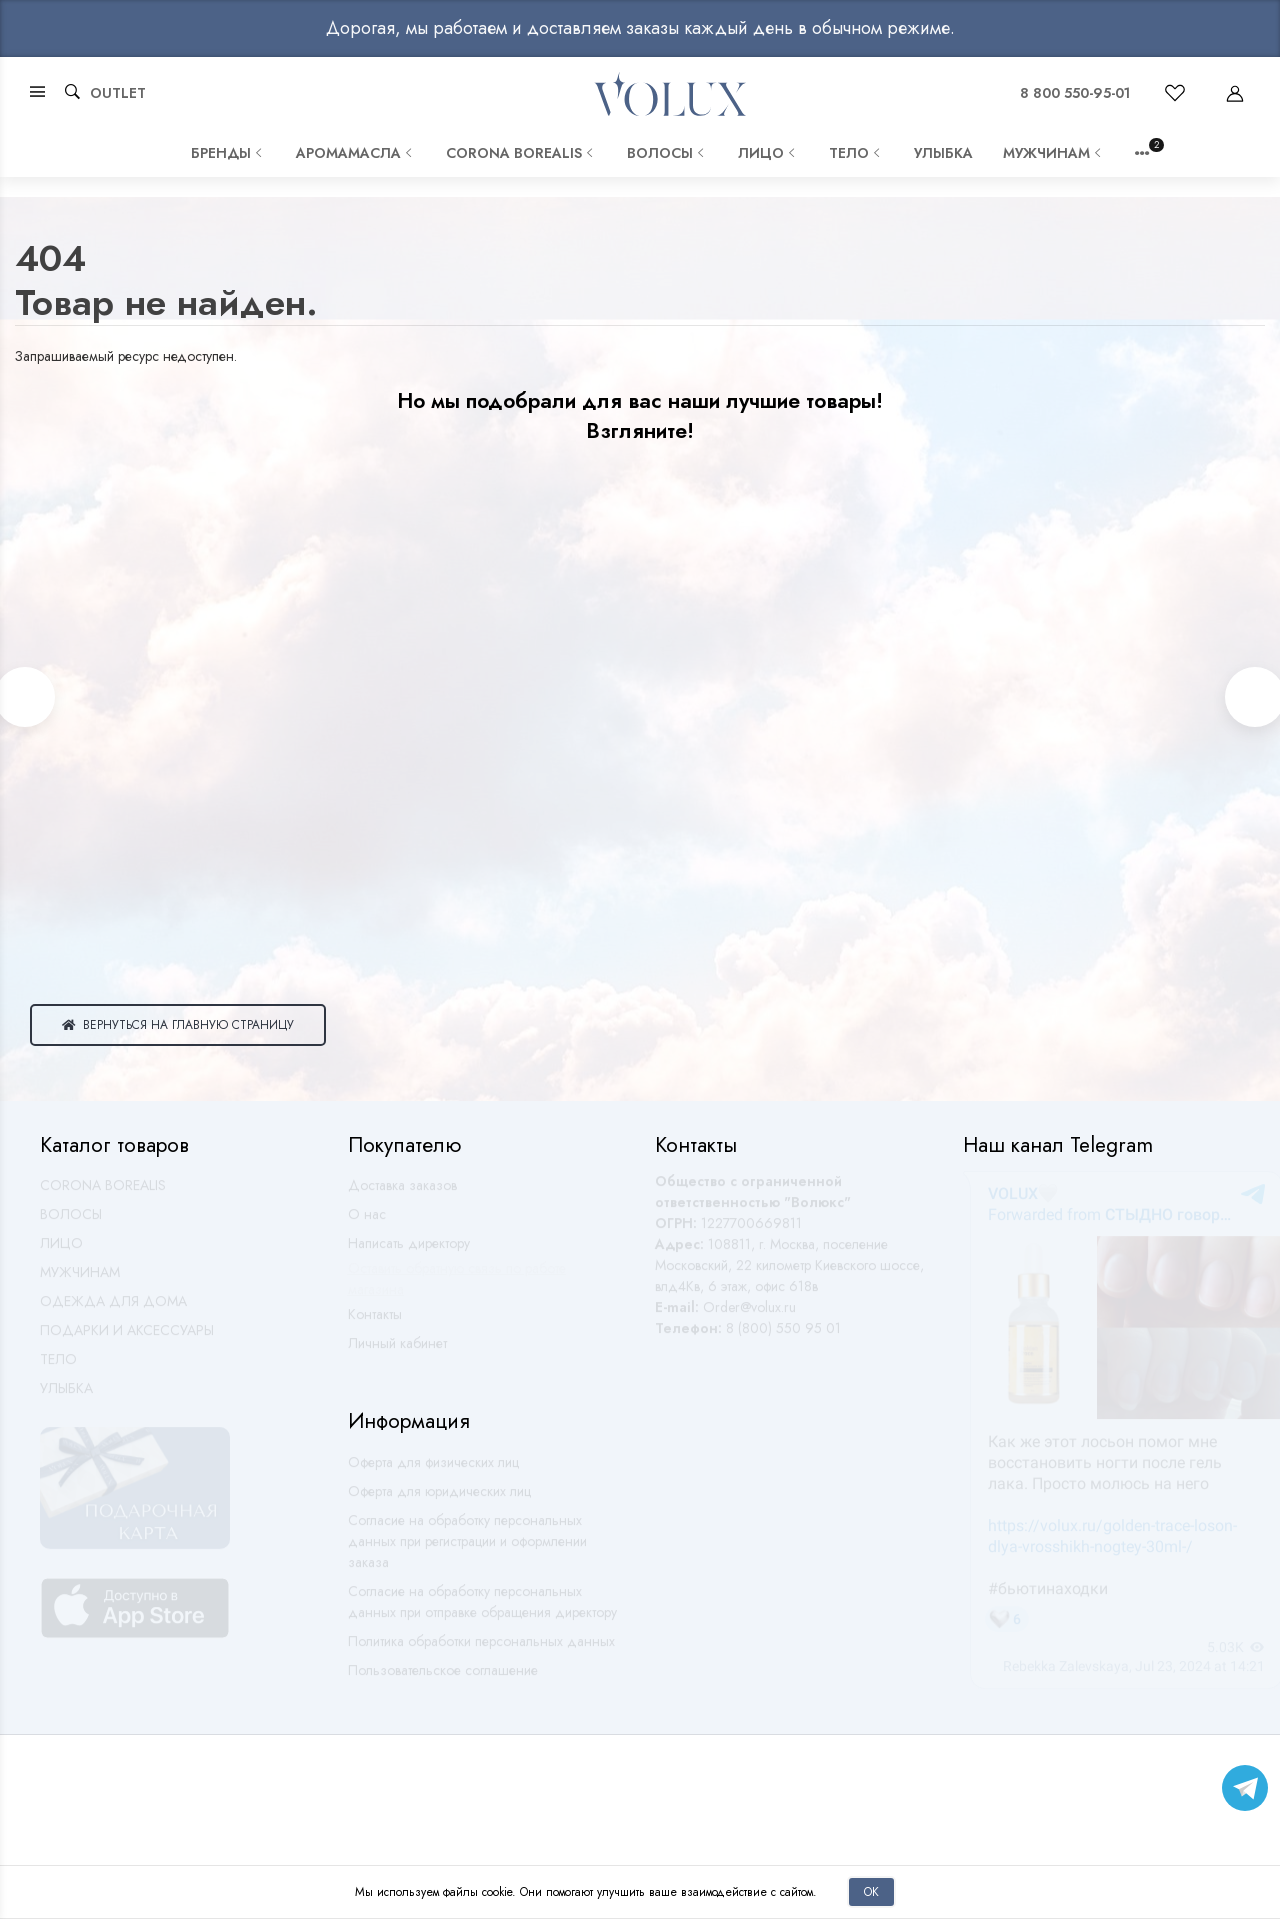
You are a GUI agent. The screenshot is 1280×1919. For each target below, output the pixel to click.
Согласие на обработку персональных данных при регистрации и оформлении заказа (467, 1550)
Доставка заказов (402, 1194)
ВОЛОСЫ (667, 153)
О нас (367, 1223)
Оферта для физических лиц (433, 1471)
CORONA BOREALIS (521, 153)
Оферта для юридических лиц (439, 1500)
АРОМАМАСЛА (356, 153)
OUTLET (118, 93)
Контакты (375, 1323)
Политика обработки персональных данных (481, 1650)
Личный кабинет (397, 1352)
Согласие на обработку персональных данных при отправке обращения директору (482, 1610)
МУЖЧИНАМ (1054, 153)
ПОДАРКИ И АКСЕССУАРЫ (127, 1339)
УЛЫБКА (943, 153)
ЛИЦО (768, 153)
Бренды (228, 153)
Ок (871, 1891)
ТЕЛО (856, 153)
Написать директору (409, 1252)
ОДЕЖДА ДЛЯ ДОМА (113, 1310)
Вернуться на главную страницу (178, 1024)
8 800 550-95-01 (1075, 93)
